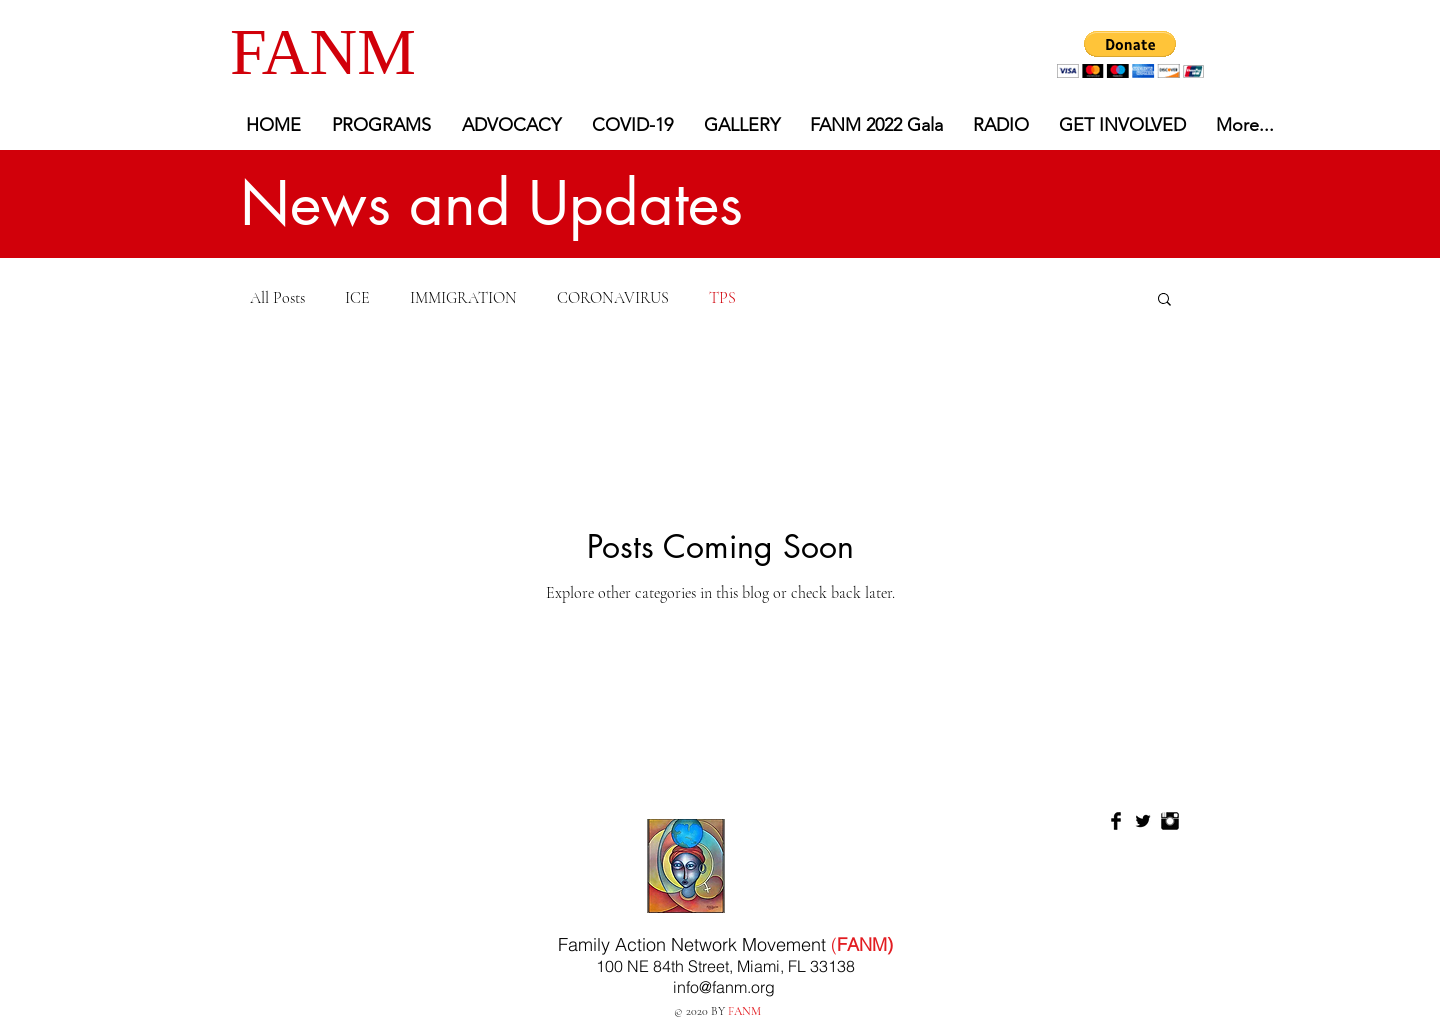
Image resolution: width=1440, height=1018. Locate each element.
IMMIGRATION (463, 298)
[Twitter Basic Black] (1143, 821)
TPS (722, 298)
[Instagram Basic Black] (1170, 821)
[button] (1130, 54)
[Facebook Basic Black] (1116, 821)
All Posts (277, 298)
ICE (357, 298)
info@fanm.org (724, 987)
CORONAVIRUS (613, 298)
